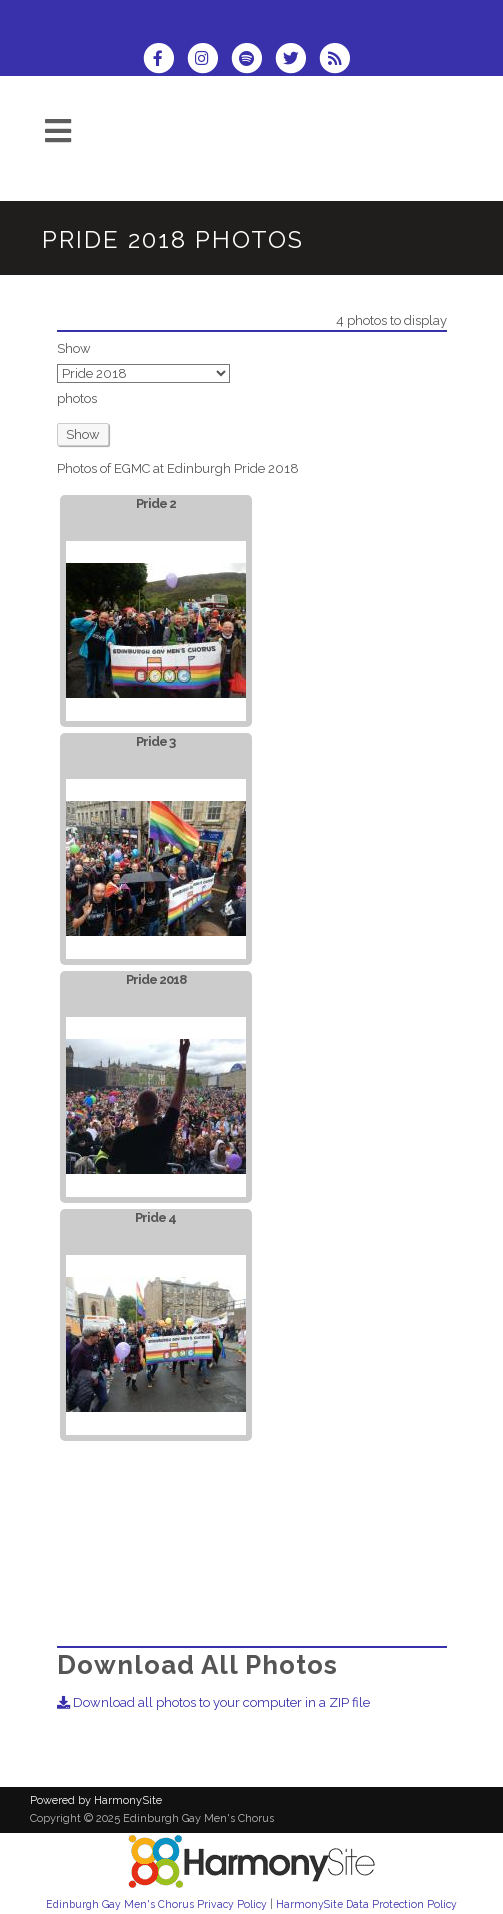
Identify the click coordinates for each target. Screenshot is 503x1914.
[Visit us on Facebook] (165, 60)
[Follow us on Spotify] (253, 60)
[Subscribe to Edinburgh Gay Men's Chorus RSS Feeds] (339, 60)
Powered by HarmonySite (96, 1800)
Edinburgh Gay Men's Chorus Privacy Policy (156, 1904)
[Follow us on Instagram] (209, 60)
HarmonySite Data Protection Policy (366, 1904)
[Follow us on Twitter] (297, 60)
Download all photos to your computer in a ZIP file (213, 1702)
